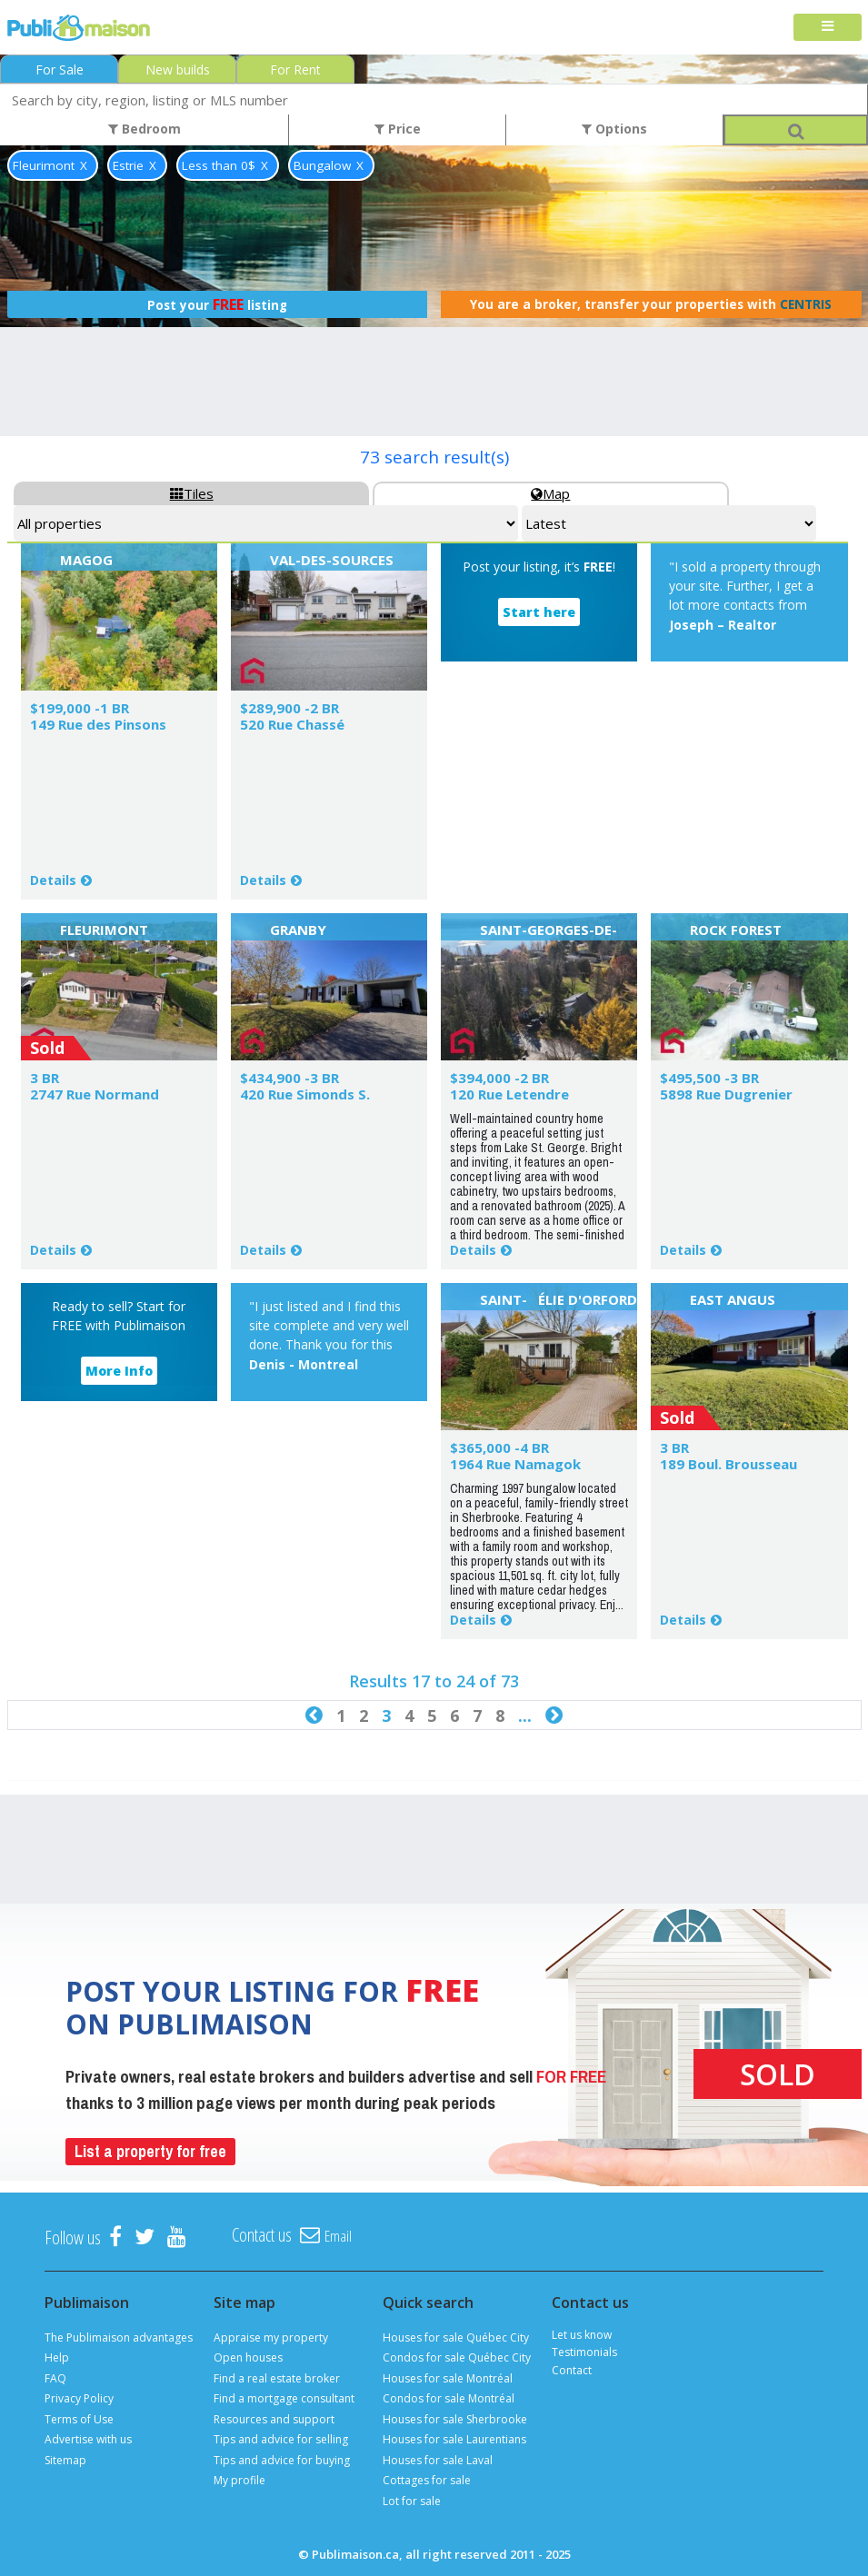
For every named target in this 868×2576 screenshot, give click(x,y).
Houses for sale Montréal (448, 2378)
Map (550, 493)
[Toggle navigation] (827, 28)
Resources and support (274, 2419)
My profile (239, 2480)
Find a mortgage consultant (284, 2398)
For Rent (295, 69)
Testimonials (584, 2352)
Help (57, 2357)
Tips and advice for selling (281, 2439)
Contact (572, 2370)
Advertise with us (88, 2439)
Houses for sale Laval (438, 2460)
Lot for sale (412, 2501)
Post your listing (217, 304)
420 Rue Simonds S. (305, 1094)
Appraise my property (271, 2337)
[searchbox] (434, 99)
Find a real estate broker (277, 2378)
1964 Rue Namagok (515, 1464)
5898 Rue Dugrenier (726, 1094)
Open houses (248, 2357)
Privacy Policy (79, 2398)
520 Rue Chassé (292, 724)
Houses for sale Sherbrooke (455, 2419)
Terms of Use (79, 2419)
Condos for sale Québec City (457, 2357)
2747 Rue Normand (94, 1094)
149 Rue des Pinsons (98, 724)
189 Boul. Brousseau (728, 1464)
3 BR (44, 1078)
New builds (177, 69)
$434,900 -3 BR (289, 1078)
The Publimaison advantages (119, 2337)
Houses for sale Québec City (456, 2337)
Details (53, 880)
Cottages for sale (427, 2480)
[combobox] (434, 99)
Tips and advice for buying (282, 2460)
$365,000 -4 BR (499, 1447)
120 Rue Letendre (509, 1094)
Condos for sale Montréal (448, 2398)
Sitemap (65, 2460)
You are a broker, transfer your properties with (651, 304)
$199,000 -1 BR (79, 708)
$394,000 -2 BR (499, 1078)
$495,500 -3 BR (709, 1078)
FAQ (55, 2378)
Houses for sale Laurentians (454, 2439)
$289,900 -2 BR (289, 708)
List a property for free (150, 2151)
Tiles (192, 493)
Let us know (582, 2334)
